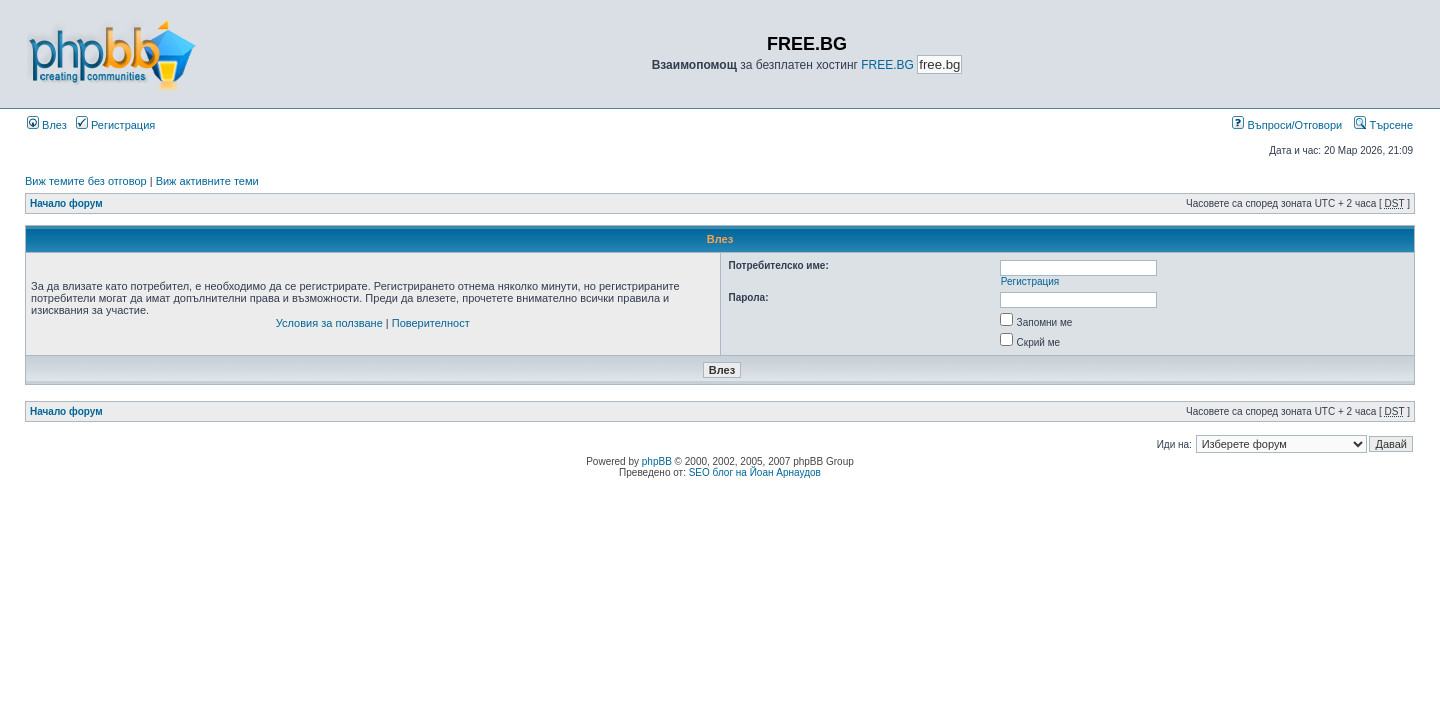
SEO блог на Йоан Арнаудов (755, 472)
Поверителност (431, 323)
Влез (47, 125)
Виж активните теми (207, 181)
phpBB (657, 461)
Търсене (1383, 125)
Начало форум (66, 203)
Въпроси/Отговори (1287, 125)
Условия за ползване (329, 323)
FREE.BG (887, 65)
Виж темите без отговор (86, 181)
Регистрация (115, 125)
